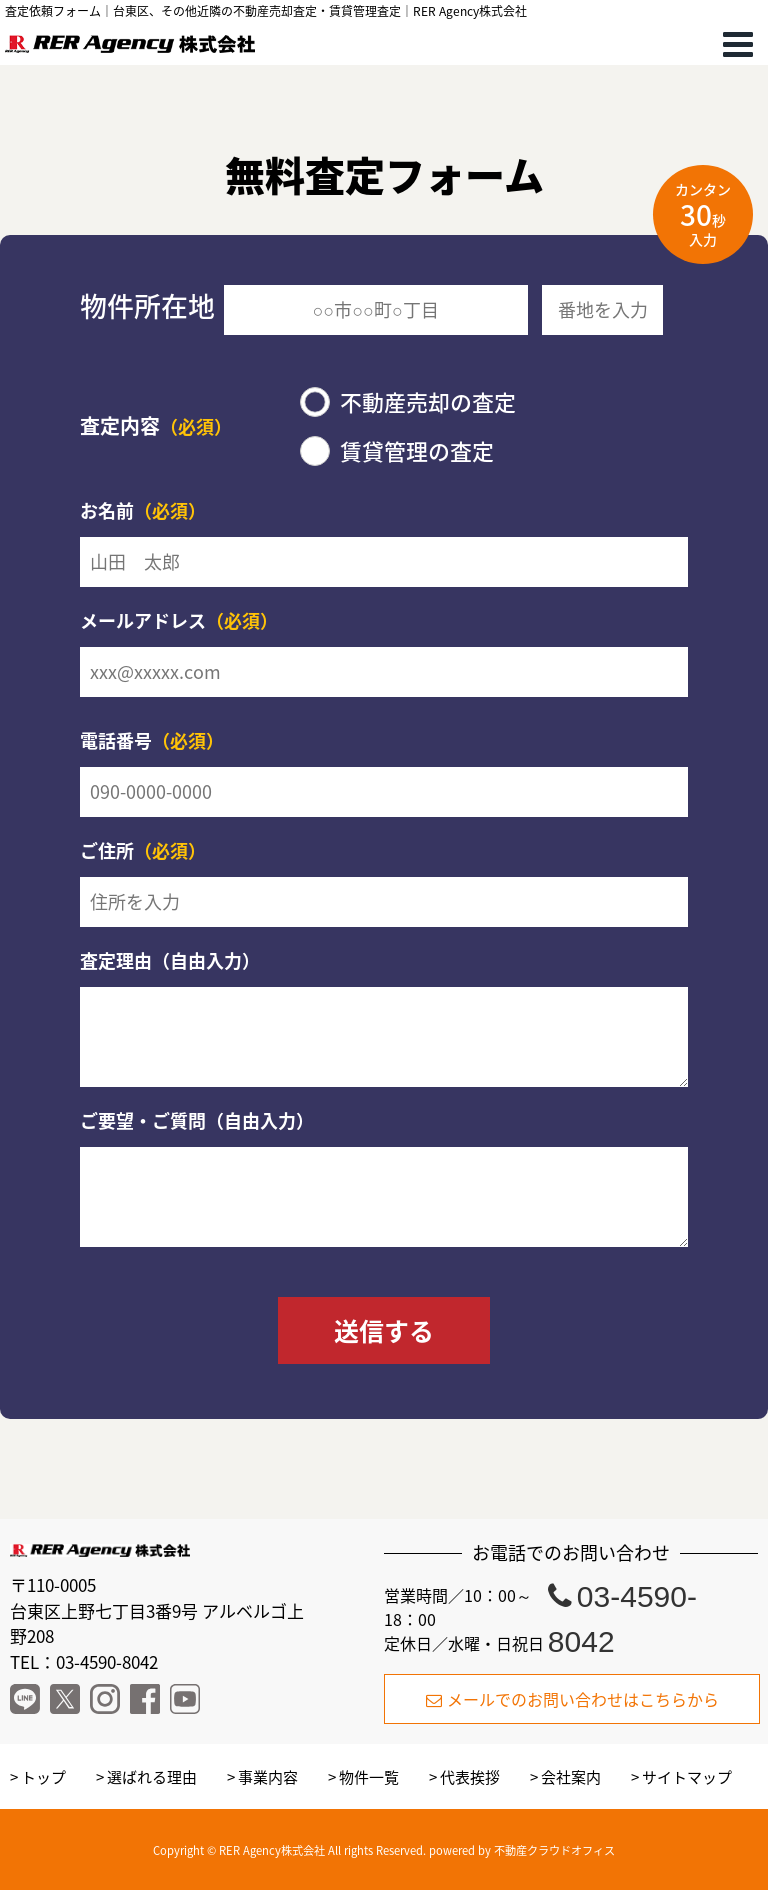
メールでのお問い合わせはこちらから (572, 1699)
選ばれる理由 (152, 1777)
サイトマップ (687, 1777)
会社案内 (571, 1777)
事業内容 (268, 1777)
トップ (43, 1777)
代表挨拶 (470, 1777)
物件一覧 (369, 1777)
